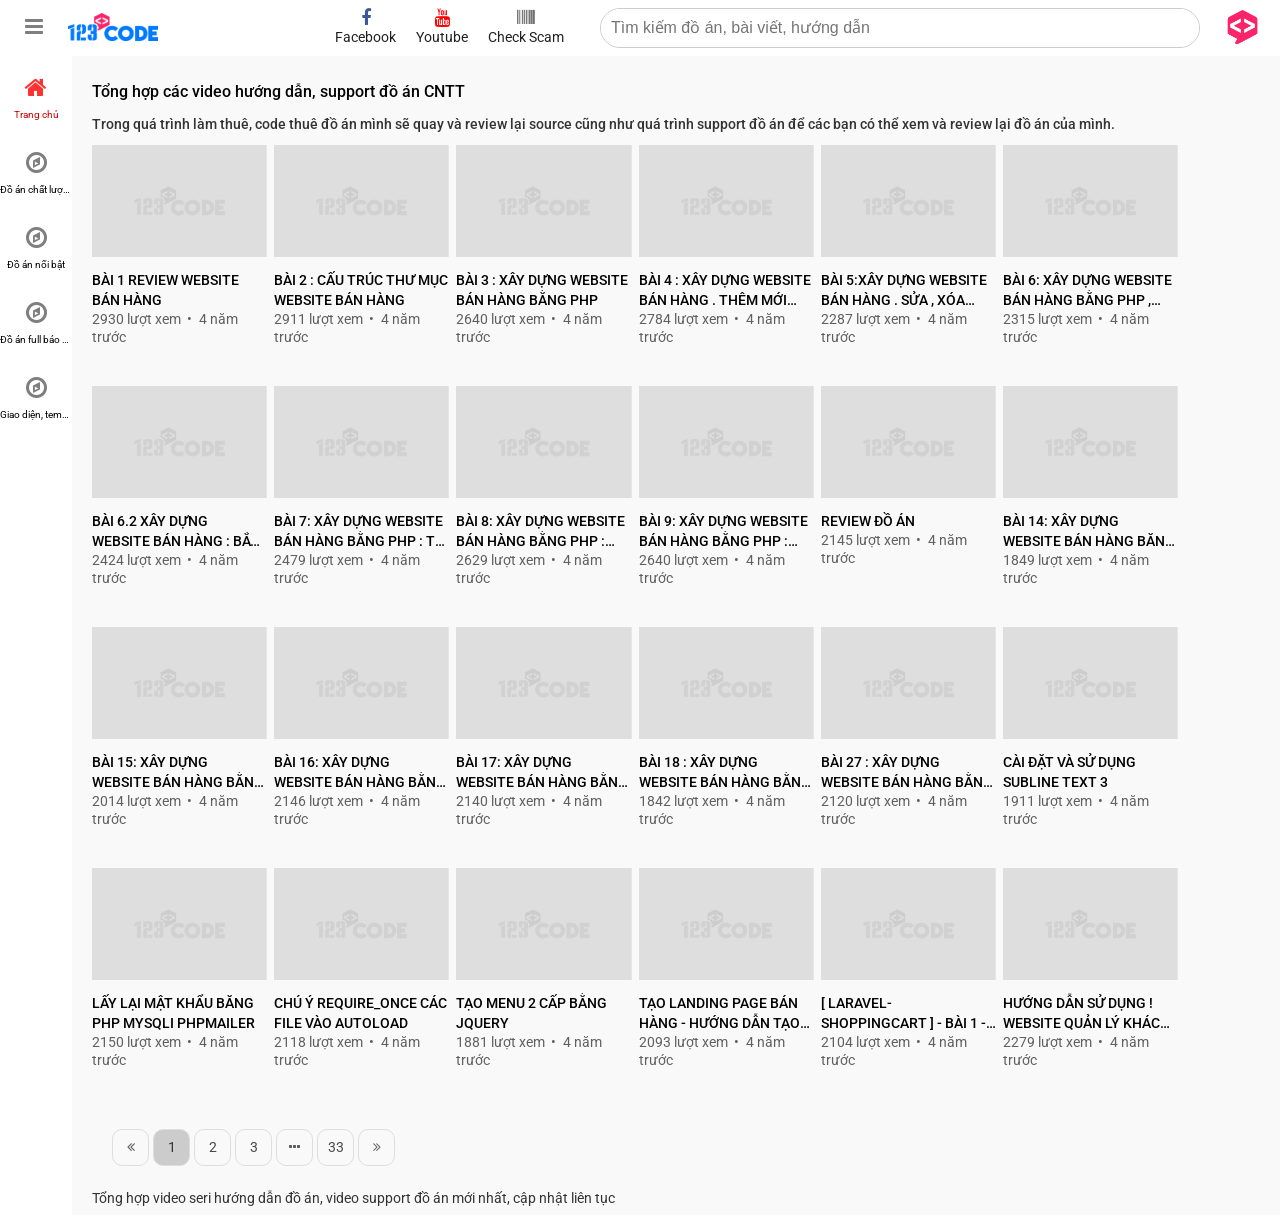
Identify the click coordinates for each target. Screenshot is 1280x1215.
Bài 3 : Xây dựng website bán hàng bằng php (542, 290)
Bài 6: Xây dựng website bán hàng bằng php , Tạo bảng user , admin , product (1087, 291)
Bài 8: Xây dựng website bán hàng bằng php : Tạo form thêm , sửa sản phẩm (540, 532)
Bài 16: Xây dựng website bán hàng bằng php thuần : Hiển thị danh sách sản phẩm (360, 773)
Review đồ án (868, 521)
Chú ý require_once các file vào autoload (360, 1013)
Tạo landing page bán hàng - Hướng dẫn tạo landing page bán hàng (724, 1014)
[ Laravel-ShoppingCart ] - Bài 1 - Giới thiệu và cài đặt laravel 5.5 (903, 1014)
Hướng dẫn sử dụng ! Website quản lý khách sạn (1086, 1014)
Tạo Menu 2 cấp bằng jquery (531, 1013)
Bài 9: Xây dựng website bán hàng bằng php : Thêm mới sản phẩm (723, 532)
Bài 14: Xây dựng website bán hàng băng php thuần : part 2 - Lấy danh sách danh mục (1089, 532)
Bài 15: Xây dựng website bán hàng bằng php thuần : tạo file (178, 773)
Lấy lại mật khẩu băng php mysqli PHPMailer (173, 1013)
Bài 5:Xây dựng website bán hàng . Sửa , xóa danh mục (904, 291)
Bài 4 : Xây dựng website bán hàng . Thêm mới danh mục (725, 291)
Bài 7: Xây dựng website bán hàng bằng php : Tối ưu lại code (361, 532)
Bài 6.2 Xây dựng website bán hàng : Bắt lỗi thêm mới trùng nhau (175, 532)
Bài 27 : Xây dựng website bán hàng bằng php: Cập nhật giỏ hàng (907, 773)
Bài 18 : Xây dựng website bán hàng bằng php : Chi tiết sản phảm (725, 773)
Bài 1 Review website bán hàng (165, 290)
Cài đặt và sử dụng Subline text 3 (1069, 772)
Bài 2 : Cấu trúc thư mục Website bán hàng (361, 290)
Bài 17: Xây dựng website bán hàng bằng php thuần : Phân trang (542, 773)
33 (336, 1147)
